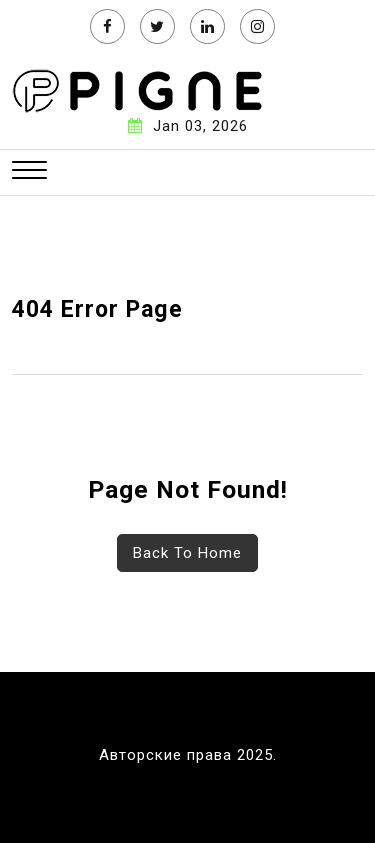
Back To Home (187, 553)
